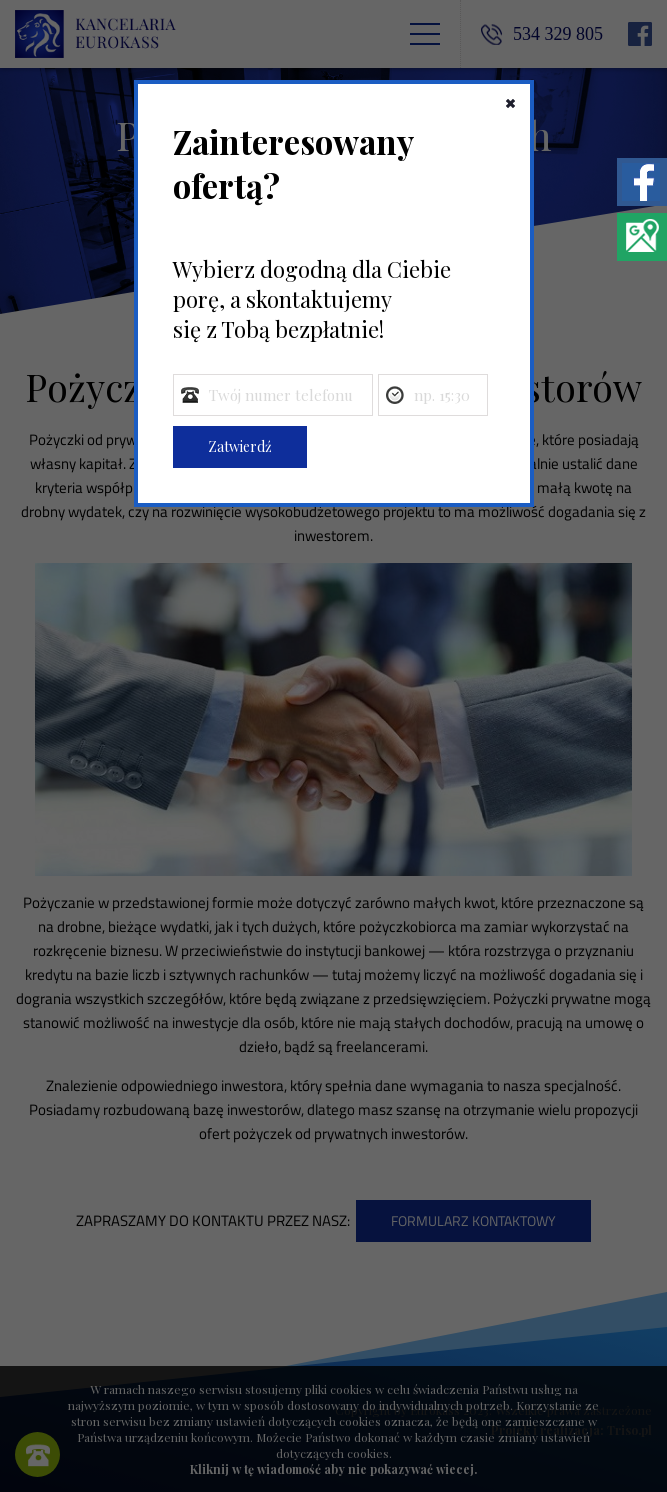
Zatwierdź (240, 446)
